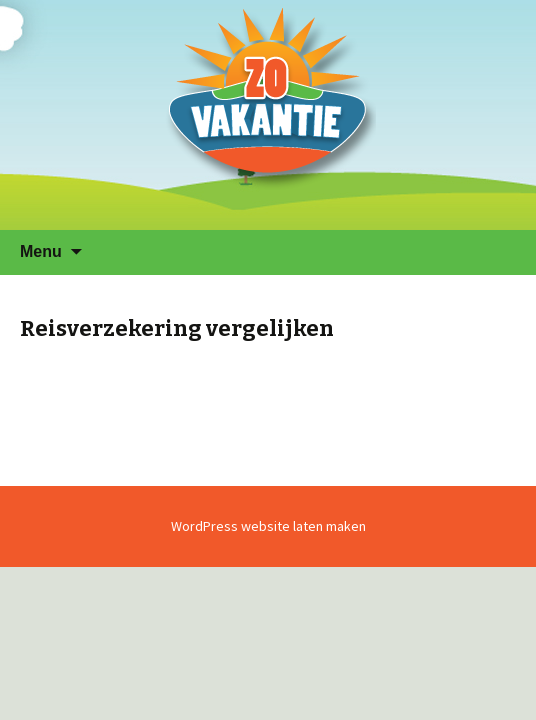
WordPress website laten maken (268, 526)
